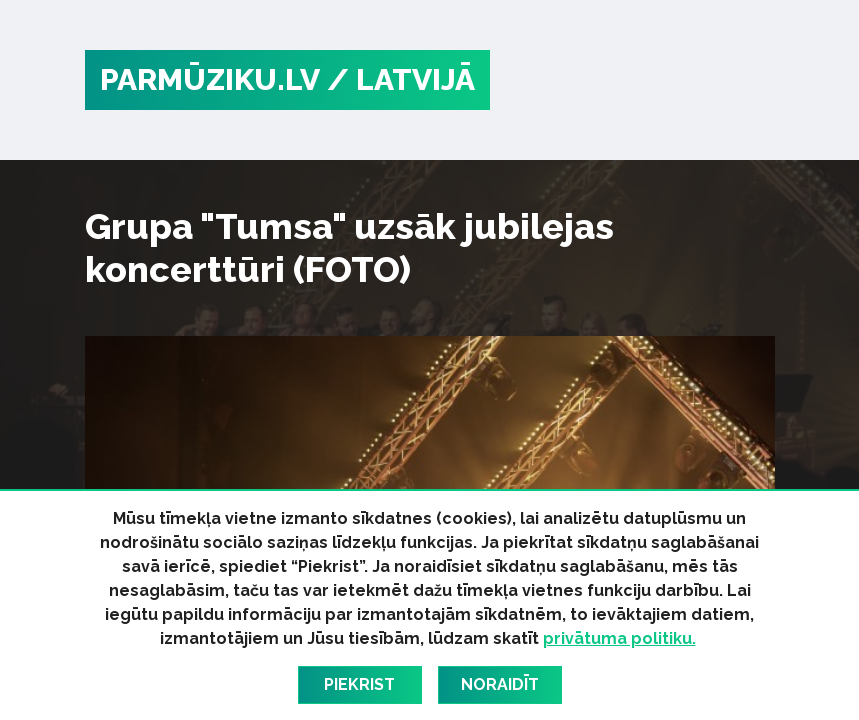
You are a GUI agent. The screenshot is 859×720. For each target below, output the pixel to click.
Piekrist (359, 684)
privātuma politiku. (619, 638)
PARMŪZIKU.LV (210, 79)
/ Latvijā (401, 79)
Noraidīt (500, 684)
